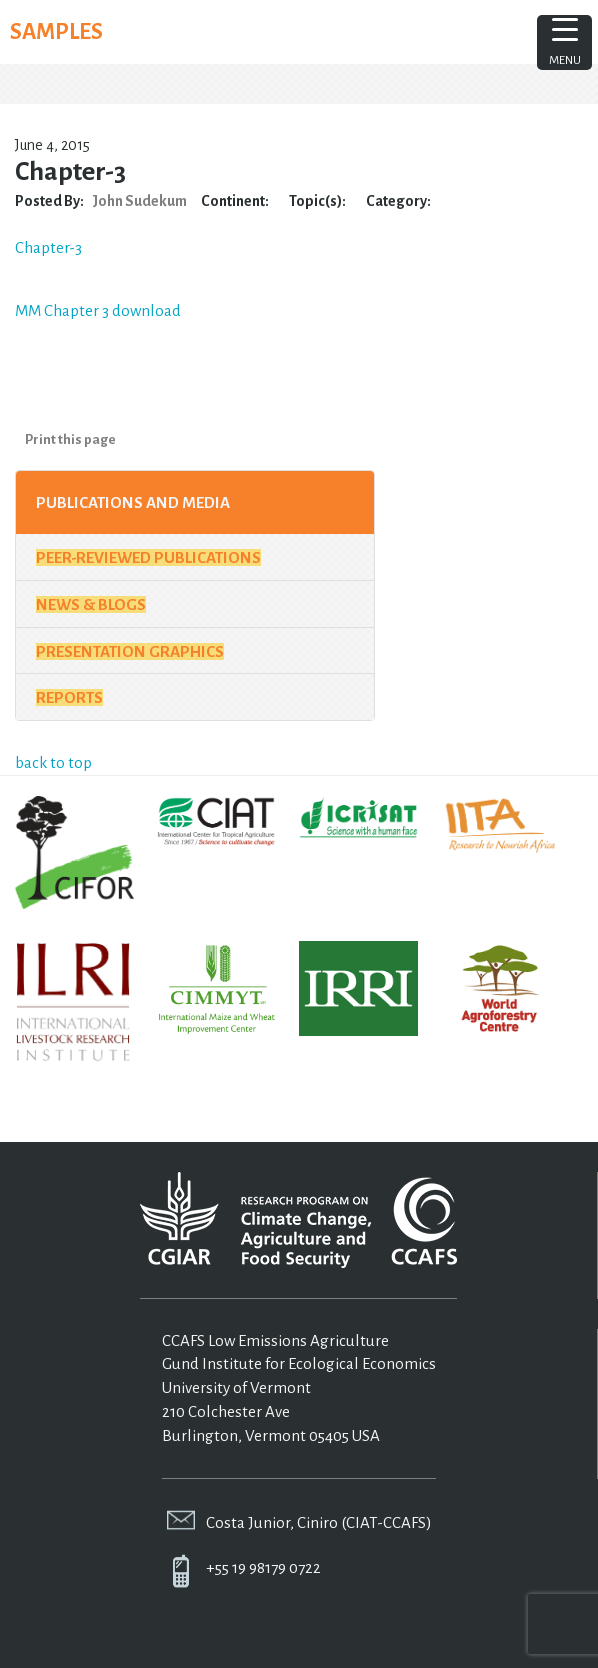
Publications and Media (133, 502)
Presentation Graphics (130, 651)
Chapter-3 (48, 247)
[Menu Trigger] (564, 42)
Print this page (70, 439)
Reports (69, 697)
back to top (53, 762)
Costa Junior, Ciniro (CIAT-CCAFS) (319, 1522)
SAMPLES (56, 32)
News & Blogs (91, 604)
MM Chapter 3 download (98, 310)
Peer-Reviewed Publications (148, 557)
